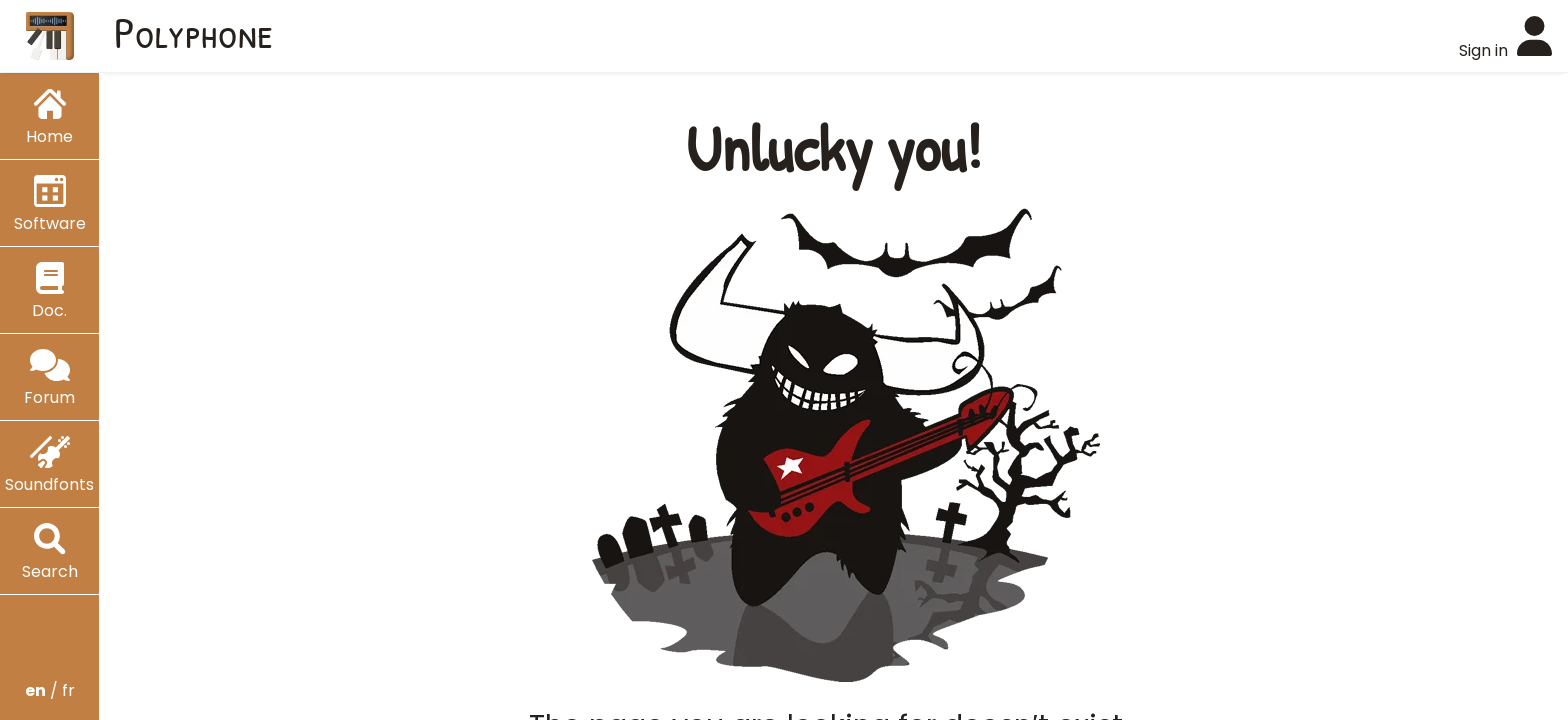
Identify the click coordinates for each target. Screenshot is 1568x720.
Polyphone (194, 32)
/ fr (50, 690)
